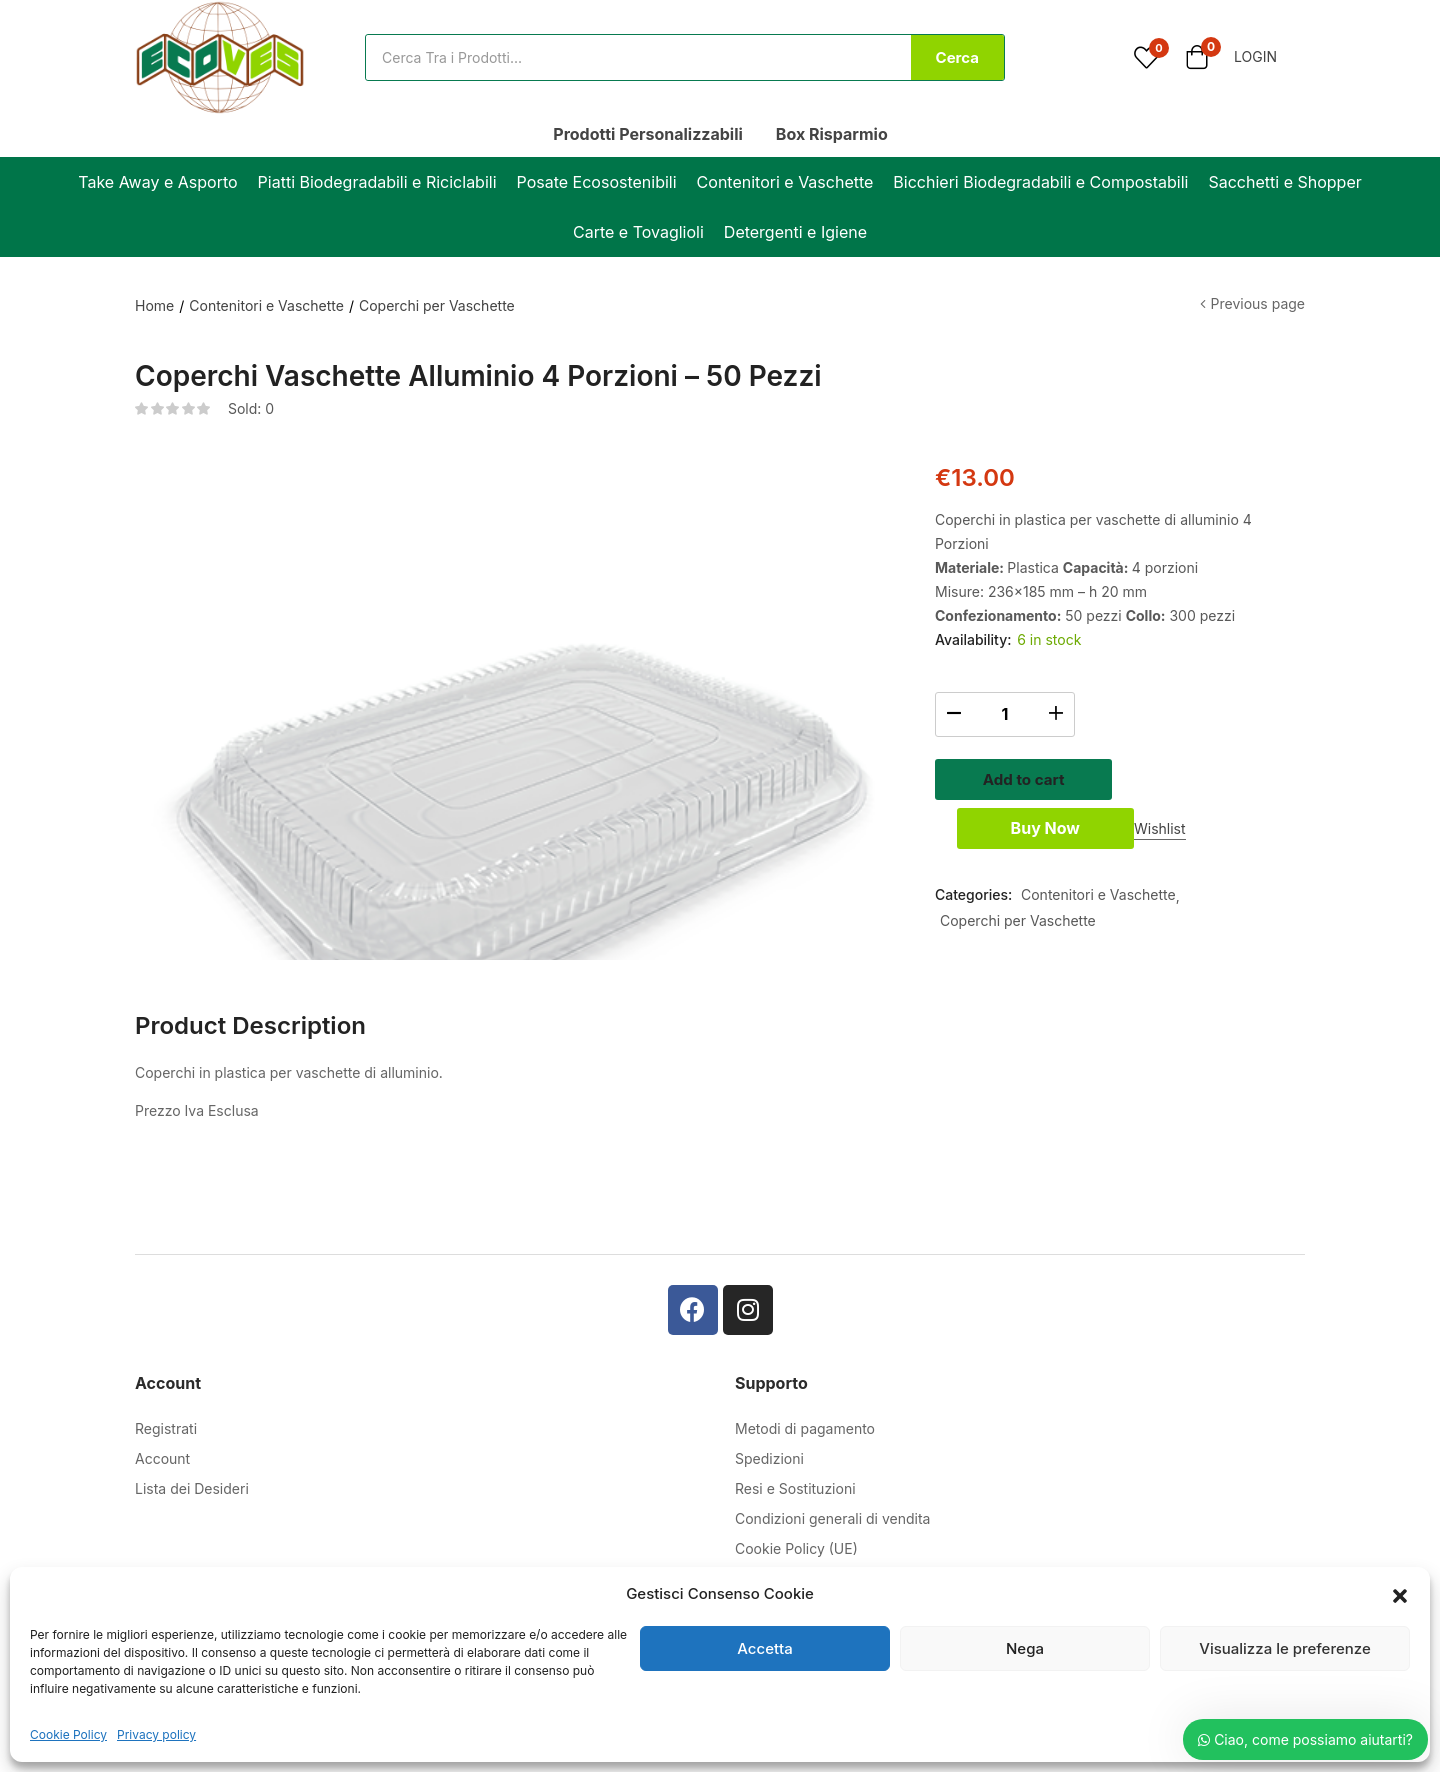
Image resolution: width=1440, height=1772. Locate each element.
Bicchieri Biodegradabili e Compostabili (1040, 182)
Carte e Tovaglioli (638, 232)
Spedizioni (769, 1489)
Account (162, 1489)
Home (154, 305)
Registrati (166, 1459)
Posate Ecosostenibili (597, 182)
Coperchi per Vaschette (437, 305)
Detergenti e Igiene (795, 232)
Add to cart (1120, 777)
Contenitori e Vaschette (785, 182)
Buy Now (1119, 835)
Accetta (764, 1648)
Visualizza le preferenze (1284, 1648)
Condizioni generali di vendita (832, 1549)
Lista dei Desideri (192, 1519)
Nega (1025, 1648)
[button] (1400, 1594)
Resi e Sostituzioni (795, 1519)
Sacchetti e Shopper (1284, 182)
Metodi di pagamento (805, 1459)
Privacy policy (156, 1734)
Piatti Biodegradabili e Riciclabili (377, 182)
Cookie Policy (68, 1734)
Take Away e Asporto (157, 182)
